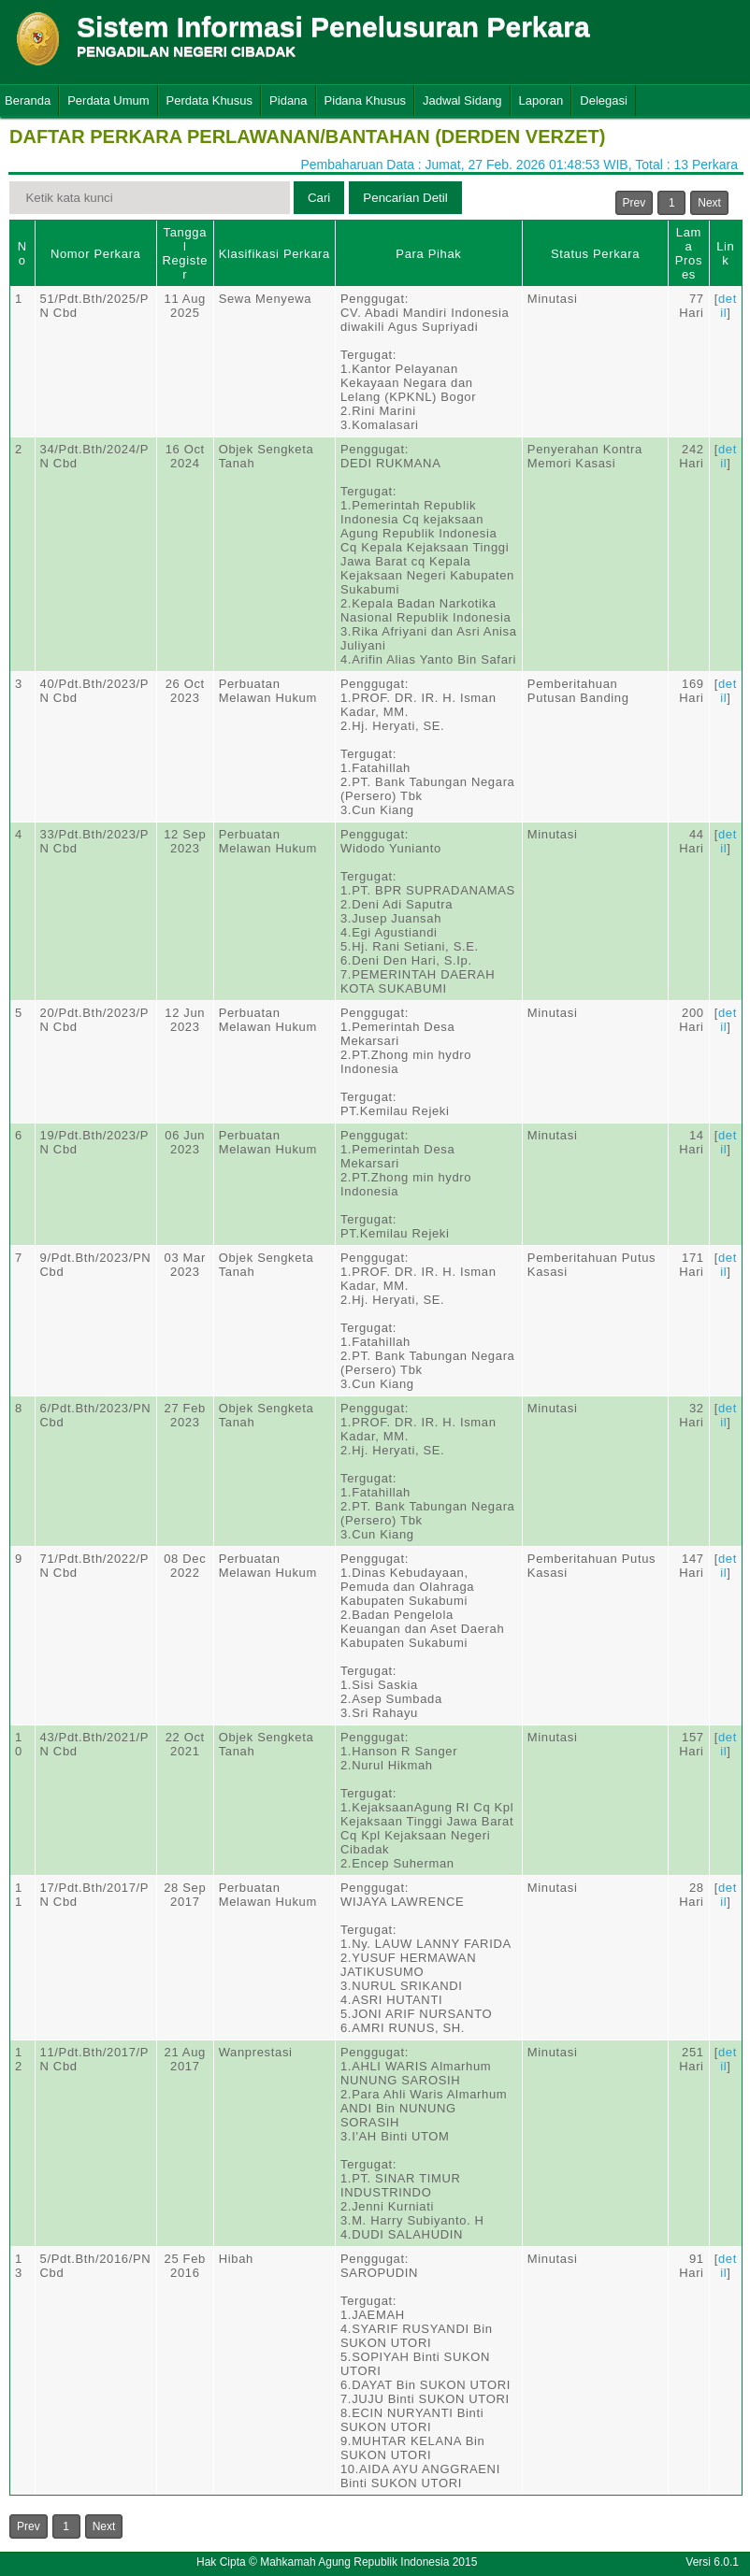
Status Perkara (595, 254)
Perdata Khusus (209, 100)
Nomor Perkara (95, 254)
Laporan (541, 100)
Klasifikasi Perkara (274, 254)
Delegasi (603, 100)
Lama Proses (688, 253)
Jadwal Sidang (462, 100)
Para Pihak (428, 254)
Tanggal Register (185, 253)
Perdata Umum (108, 100)
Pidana (288, 100)
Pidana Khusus (365, 100)
